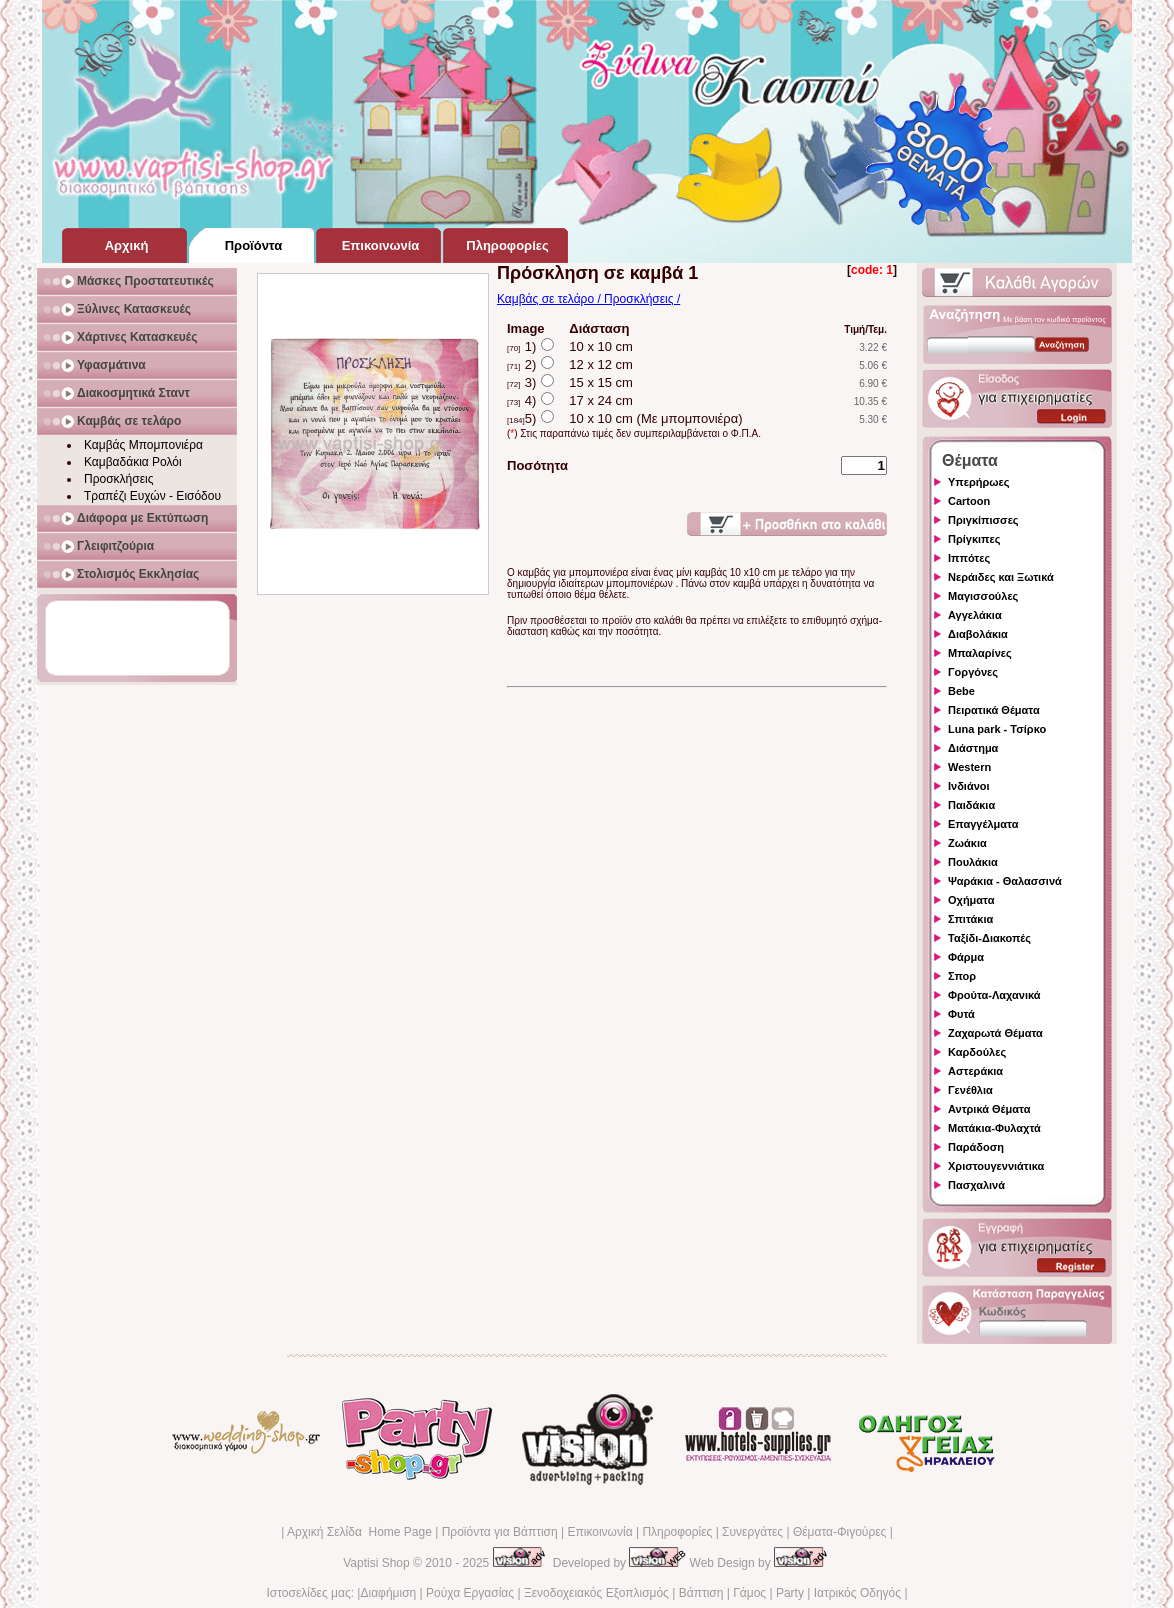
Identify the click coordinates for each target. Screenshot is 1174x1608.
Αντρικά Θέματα (989, 1109)
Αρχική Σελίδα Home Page (359, 1532)
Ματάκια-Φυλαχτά (994, 1128)
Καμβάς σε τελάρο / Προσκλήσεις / (588, 299)
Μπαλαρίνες (980, 653)
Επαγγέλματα (983, 824)
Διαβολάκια (978, 634)
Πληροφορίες (677, 1532)
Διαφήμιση (388, 1593)
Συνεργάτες (752, 1532)
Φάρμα (966, 957)
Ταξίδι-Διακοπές (989, 938)
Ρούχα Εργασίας (470, 1593)
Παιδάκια (971, 805)
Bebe (961, 691)
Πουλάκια (973, 862)
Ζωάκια (967, 843)
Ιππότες (969, 558)
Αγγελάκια (975, 615)
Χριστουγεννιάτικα (996, 1166)
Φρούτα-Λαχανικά (994, 995)
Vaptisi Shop (376, 1563)
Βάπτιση (701, 1593)
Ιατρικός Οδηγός (857, 1593)
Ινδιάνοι (969, 786)
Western (969, 767)
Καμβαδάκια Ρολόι (133, 462)
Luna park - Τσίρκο (997, 729)
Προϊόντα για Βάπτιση (500, 1532)
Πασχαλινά (976, 1185)
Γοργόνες (973, 672)
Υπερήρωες (979, 482)
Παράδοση (976, 1147)
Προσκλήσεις (118, 479)
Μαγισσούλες (983, 596)
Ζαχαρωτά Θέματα (995, 1033)
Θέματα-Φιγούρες (839, 1532)
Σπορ (962, 976)
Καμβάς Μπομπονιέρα (143, 445)
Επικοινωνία (599, 1532)
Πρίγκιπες (974, 539)
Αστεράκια (975, 1071)
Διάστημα (973, 748)
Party (790, 1593)
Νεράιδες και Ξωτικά (1001, 577)
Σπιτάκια (970, 919)
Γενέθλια (970, 1090)
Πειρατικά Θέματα (994, 710)
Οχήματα (971, 900)
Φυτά (961, 1014)
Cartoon (969, 501)
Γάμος (749, 1593)
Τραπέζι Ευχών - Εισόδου (152, 496)
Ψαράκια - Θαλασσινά (1005, 881)
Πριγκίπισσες (983, 520)
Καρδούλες (977, 1052)
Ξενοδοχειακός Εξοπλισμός (596, 1593)
